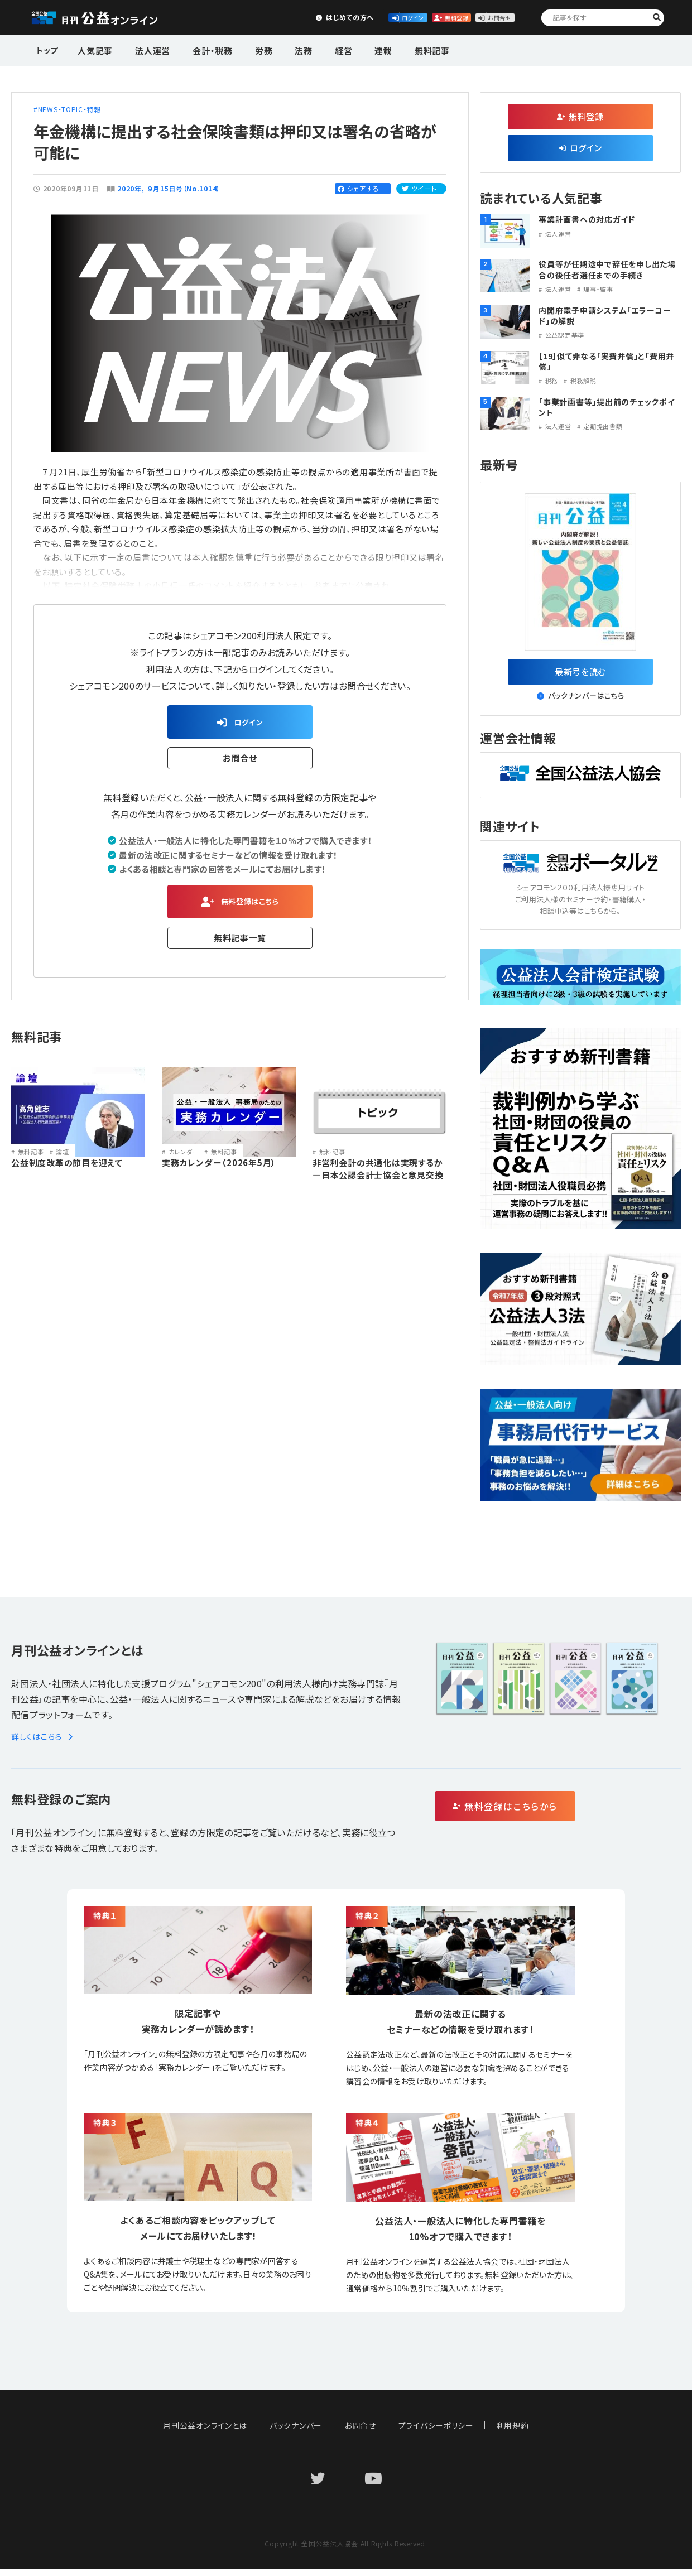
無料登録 (399, 17)
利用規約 (513, 2432)
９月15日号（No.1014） (184, 188)
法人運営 (146, 49)
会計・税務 (200, 49)
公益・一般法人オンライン (108, 18)
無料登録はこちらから (552, 1814)
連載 (349, 49)
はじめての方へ (233, 17)
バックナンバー (296, 2432)
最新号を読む (581, 675)
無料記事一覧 (240, 946)
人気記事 (94, 49)
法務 (281, 49)
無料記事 (392, 49)
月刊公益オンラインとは (205, 2432)
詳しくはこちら (43, 1743)
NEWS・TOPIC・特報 (70, 109)
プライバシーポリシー (436, 2432)
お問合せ (481, 17)
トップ (48, 49)
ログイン (315, 17)
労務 (246, 49)
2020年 (129, 188)
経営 (315, 49)
